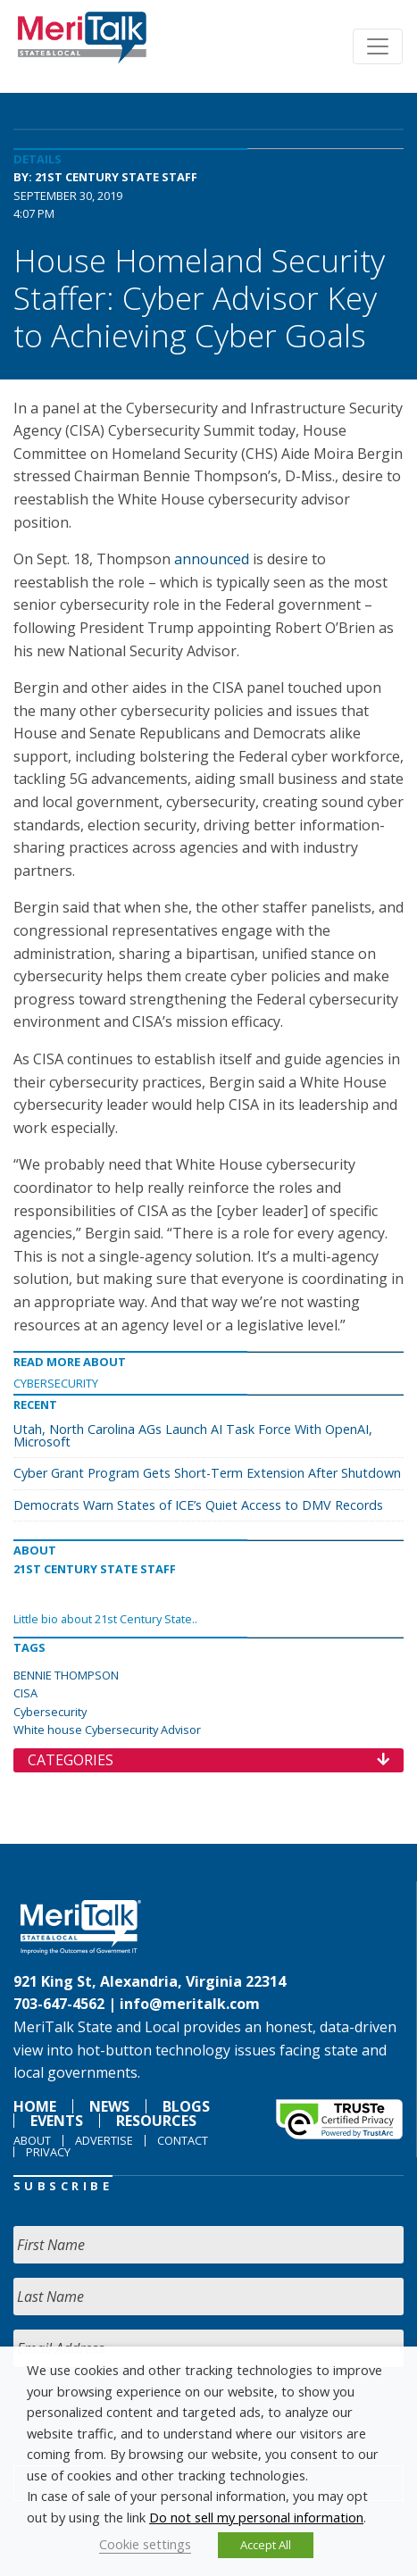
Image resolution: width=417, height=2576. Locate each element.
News (109, 2106)
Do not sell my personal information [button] (256, 2517)
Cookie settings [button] (145, 2544)
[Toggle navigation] (378, 46)
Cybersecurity (55, 1383)
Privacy (48, 2152)
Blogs (186, 2106)
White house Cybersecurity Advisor (107, 1730)
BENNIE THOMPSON (66, 1675)
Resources (156, 2120)
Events (56, 2120)
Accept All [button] (265, 2545)
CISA (25, 1693)
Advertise (104, 2140)
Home (34, 2106)
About (32, 2140)
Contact (182, 2140)
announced (211, 559)
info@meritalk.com (190, 2003)
